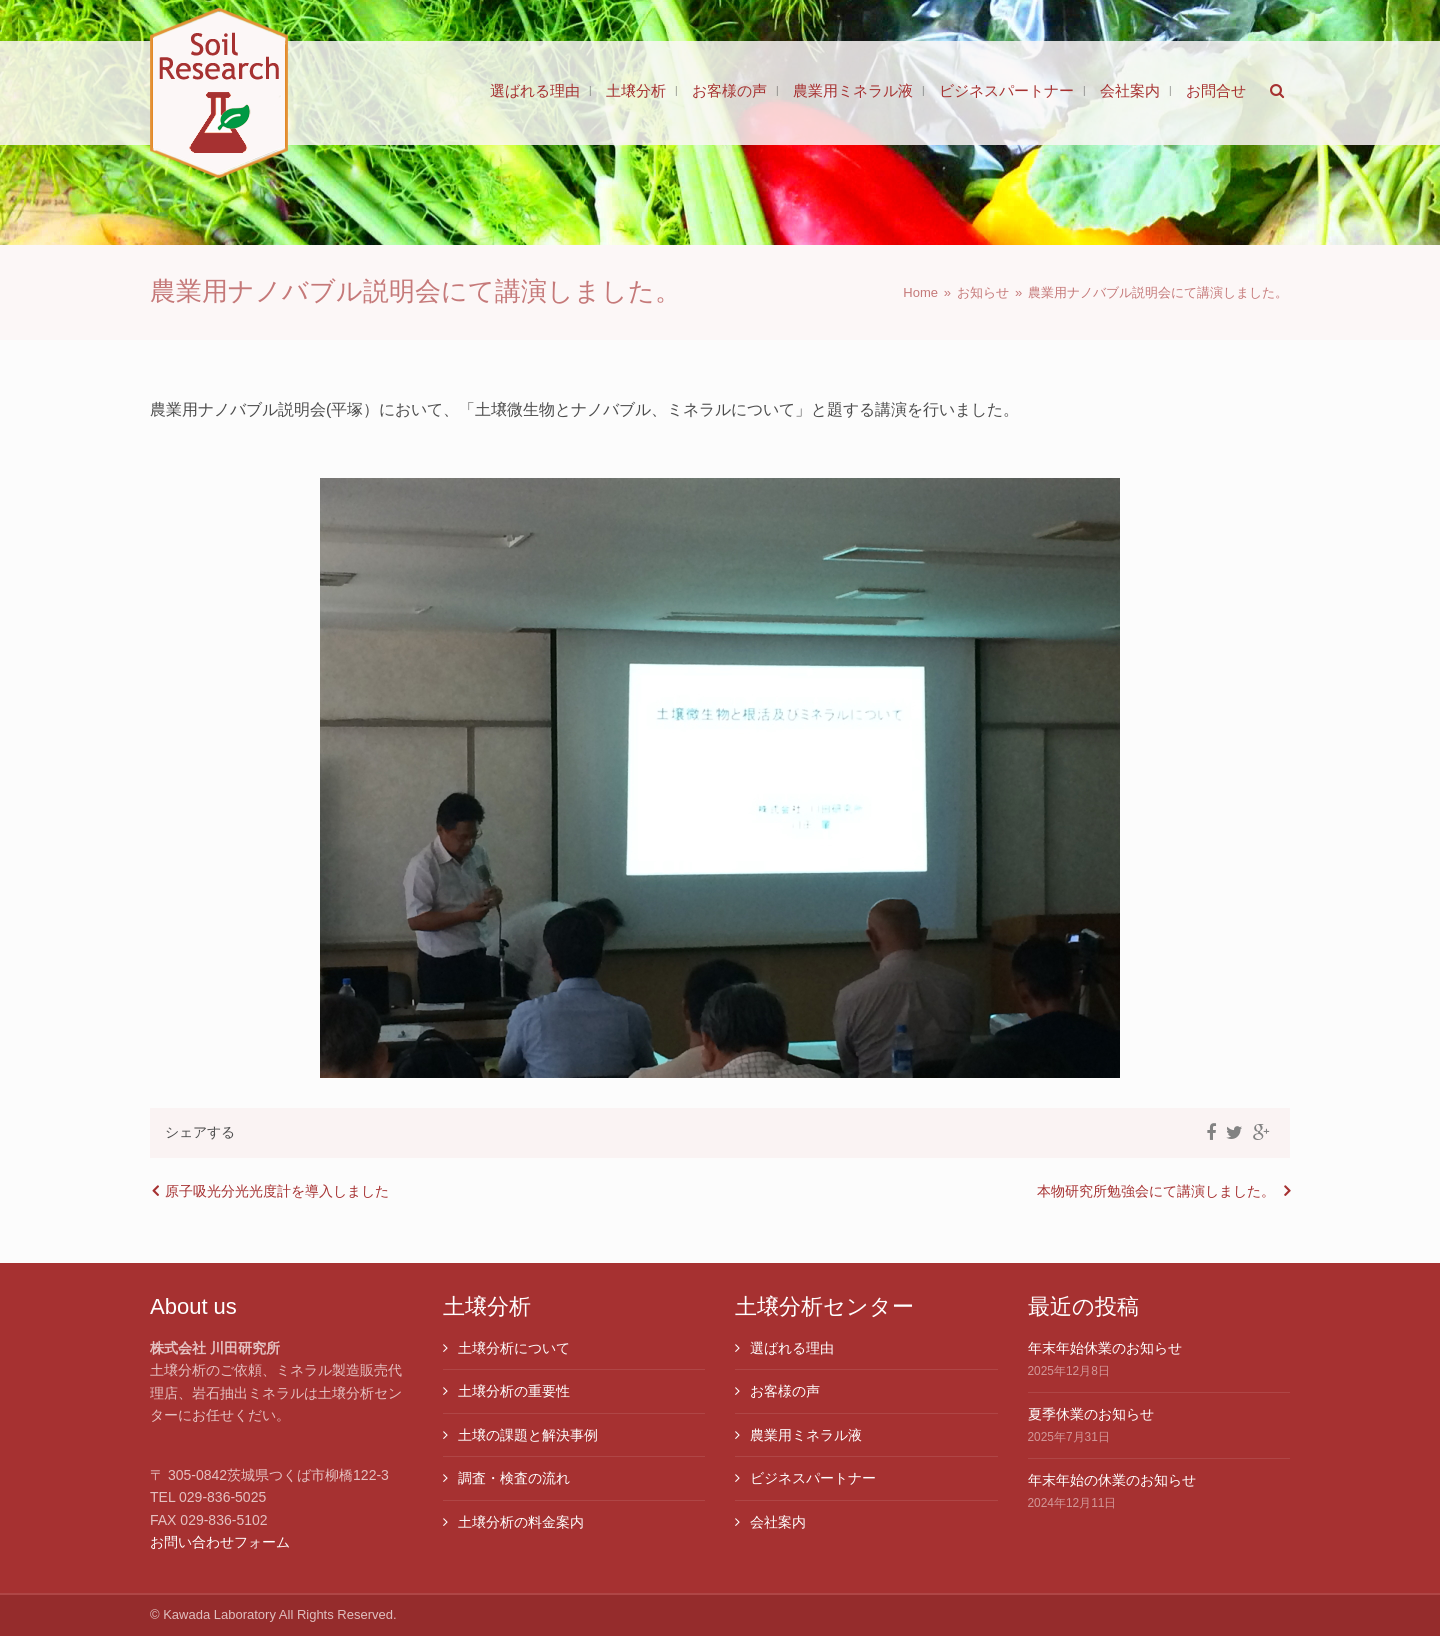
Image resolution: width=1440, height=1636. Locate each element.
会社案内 (778, 1522)
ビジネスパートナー (813, 1478)
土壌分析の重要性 (514, 1391)
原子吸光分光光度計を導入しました (277, 1191)
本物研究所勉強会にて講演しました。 (1156, 1191)
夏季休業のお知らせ (1091, 1414)
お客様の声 (785, 1391)
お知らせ (983, 292)
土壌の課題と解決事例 (528, 1435)
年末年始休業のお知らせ (1105, 1348)
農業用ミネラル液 (806, 1435)
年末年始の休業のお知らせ (1112, 1480)
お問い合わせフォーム (220, 1542)
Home (920, 292)
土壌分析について (514, 1348)
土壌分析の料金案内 (521, 1522)
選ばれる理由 (792, 1348)
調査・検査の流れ (514, 1478)
